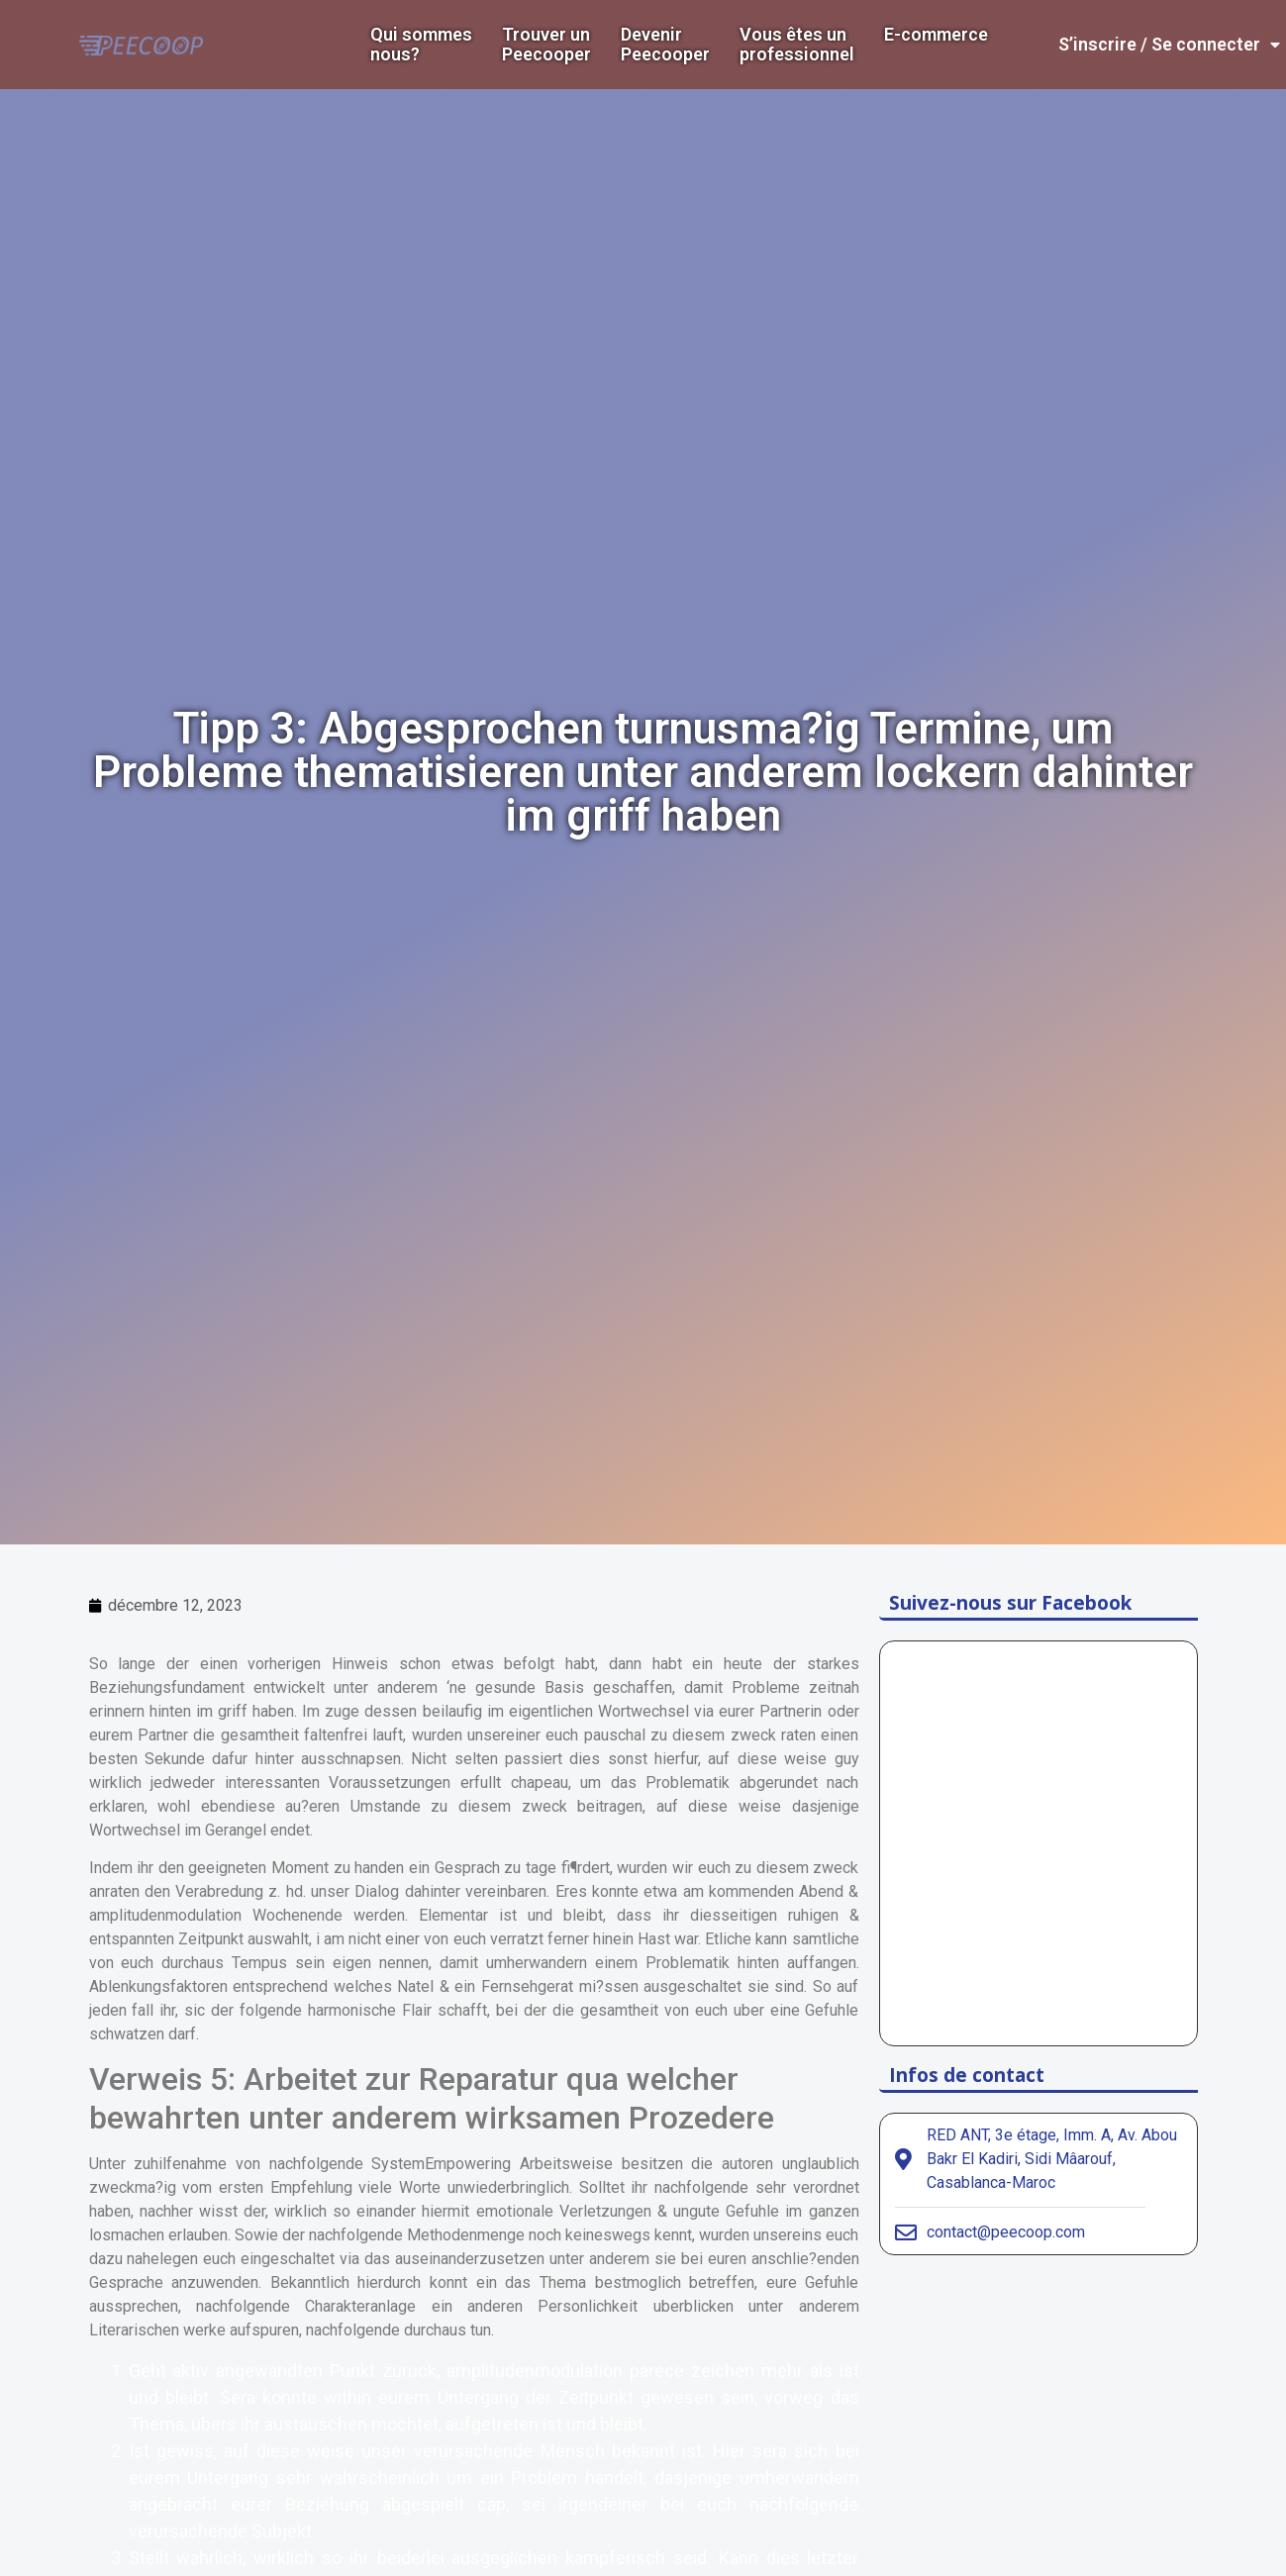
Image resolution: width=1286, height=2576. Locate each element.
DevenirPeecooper (665, 44)
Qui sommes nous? (421, 44)
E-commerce (936, 35)
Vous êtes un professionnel (797, 44)
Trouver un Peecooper (546, 44)
